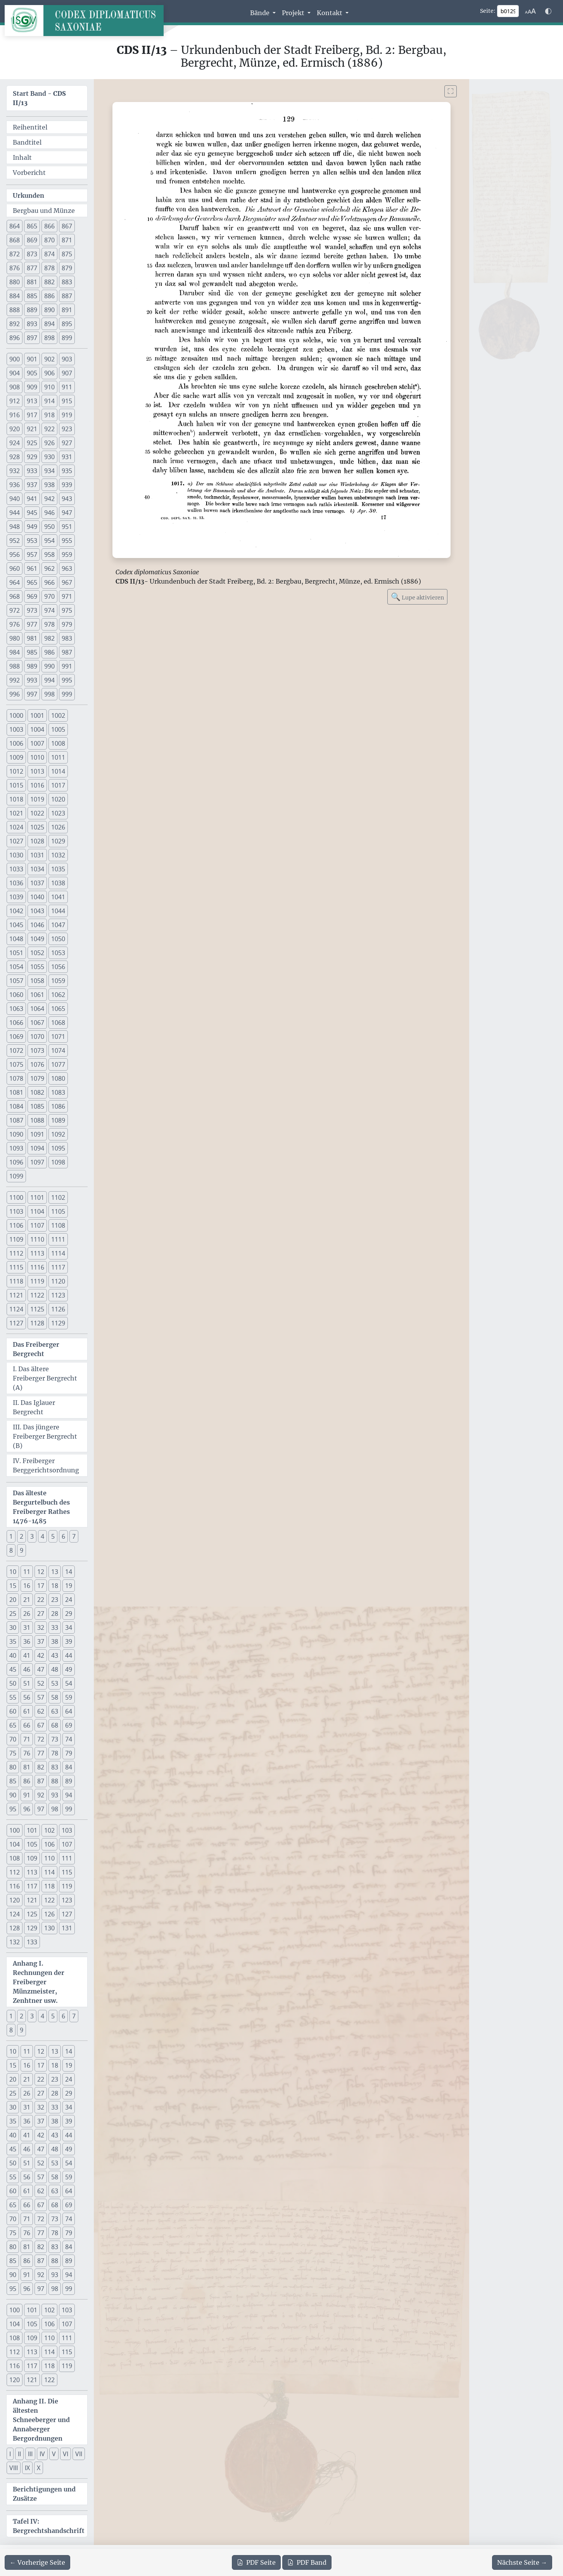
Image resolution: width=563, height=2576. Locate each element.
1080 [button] (58, 1078)
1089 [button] (58, 1120)
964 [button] (14, 582)
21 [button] (26, 1599)
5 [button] (53, 1536)
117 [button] (32, 1886)
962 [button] (49, 568)
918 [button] (49, 415)
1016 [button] (37, 785)
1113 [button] (37, 1253)
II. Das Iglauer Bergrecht (34, 1407)
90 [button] (12, 1795)
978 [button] (49, 624)
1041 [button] (58, 897)
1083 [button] (58, 1092)
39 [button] (68, 1641)
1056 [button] (58, 966)
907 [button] (67, 373)
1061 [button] (37, 994)
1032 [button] (58, 855)
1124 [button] (16, 1309)
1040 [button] (37, 897)
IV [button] (42, 2454)
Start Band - (39, 98)
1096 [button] (16, 1162)
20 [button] (12, 1599)
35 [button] (12, 1641)
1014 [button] (58, 771)
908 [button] (14, 387)
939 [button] (67, 484)
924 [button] (14, 443)
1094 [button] (37, 1148)
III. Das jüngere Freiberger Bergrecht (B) (45, 1436)
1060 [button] (16, 994)
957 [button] (32, 554)
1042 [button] (16, 911)
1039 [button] (16, 897)
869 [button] (32, 240)
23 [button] (54, 1599)
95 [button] (12, 1809)
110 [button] (49, 1858)
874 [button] (49, 254)
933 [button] (32, 470)
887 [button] (67, 296)
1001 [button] (37, 715)
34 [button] (68, 1627)
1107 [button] (37, 1225)
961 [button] (32, 568)
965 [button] (32, 582)
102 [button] (49, 1830)
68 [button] (54, 1725)
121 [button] (32, 1900)
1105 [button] (58, 1211)
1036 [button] (16, 883)
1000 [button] (16, 715)
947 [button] (67, 512)
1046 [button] (37, 925)
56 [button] (26, 1697)
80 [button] (12, 1767)
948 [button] (14, 526)
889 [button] (32, 310)
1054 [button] (16, 966)
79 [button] (68, 1753)
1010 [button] (37, 757)
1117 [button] (58, 1267)
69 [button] (68, 1725)
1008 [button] (58, 743)
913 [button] (32, 401)
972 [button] (14, 610)
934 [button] (49, 470)
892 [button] (14, 324)
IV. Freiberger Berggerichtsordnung (46, 1465)
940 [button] (14, 498)
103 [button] (67, 1830)
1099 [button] (16, 1176)
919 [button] (67, 415)
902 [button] (49, 359)
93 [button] (54, 1795)
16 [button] (26, 1585)
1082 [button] (37, 1092)
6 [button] (63, 1536)
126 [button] (49, 1914)
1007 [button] (37, 743)
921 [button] (32, 429)
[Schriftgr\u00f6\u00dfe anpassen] (530, 11)
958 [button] (49, 554)
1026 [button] (58, 827)
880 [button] (14, 282)
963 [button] (67, 568)
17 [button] (40, 1585)
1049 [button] (37, 939)
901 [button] (32, 359)
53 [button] (54, 1683)
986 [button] (49, 652)
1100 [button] (16, 1197)
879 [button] (67, 268)
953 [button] (32, 540)
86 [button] (26, 1781)
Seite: (488, 10)
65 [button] (12, 1725)
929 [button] (32, 457)
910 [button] (49, 387)
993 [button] (32, 680)
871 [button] (67, 240)
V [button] (54, 2454)
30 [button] (12, 1627)
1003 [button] (16, 729)
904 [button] (14, 373)
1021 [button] (16, 813)
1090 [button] (16, 1134)
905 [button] (32, 373)
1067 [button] (37, 1022)
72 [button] (40, 1739)
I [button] (10, 2454)
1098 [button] (58, 1162)
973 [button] (32, 610)
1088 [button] (37, 1120)
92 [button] (40, 1795)
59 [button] (68, 1697)
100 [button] (14, 1830)
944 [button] (14, 512)
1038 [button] (58, 883)
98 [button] (54, 1809)
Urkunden (28, 195)
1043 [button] (37, 911)
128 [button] (14, 1928)
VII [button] (78, 2454)
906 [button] (49, 373)
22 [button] (40, 1599)
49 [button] (68, 1669)
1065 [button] (58, 1008)
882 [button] (49, 282)
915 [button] (67, 401)
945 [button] (32, 512)
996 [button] (14, 694)
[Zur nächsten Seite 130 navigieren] (522, 2562)
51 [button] (26, 1683)
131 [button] (67, 1928)
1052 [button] (37, 953)
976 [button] (14, 624)
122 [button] (49, 1900)
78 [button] (54, 1753)
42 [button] (40, 1655)
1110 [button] (37, 1239)
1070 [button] (37, 1036)
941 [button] (32, 498)
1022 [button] (37, 813)
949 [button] (32, 526)
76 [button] (26, 1753)
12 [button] (40, 1571)
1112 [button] (16, 1253)
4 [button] (42, 1536)
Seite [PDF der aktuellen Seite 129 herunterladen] (256, 2562)
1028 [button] (37, 841)
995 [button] (67, 680)
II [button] (19, 2454)
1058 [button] (37, 980)
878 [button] (49, 268)
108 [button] (14, 1858)
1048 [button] (16, 939)
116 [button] (14, 1886)
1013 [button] (37, 771)
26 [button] (26, 1613)
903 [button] (67, 359)
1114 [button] (58, 1253)
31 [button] (26, 1627)
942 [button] (49, 498)
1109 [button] (16, 1239)
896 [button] (14, 337)
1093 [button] (16, 1148)
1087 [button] (16, 1120)
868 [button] (14, 240)
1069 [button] (16, 1036)
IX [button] (27, 2468)
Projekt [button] (294, 13)
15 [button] (12, 1585)
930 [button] (49, 457)
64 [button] (68, 1711)
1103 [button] (16, 1211)
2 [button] (21, 1536)
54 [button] (68, 1683)
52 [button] (40, 1683)
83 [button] (54, 1767)
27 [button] (40, 1613)
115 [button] (67, 1872)
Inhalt (22, 157)
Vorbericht (29, 172)
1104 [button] (37, 1211)
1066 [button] (16, 1022)
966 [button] (49, 582)
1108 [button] (58, 1225)
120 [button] (14, 1900)
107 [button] (67, 1844)
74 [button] (68, 1739)
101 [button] (32, 1830)
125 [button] (32, 1914)
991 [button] (67, 666)
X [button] (38, 2468)
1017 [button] (58, 785)
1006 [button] (16, 743)
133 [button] (32, 1942)
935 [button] (67, 470)
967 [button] (67, 582)
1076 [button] (37, 1064)
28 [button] (54, 1613)
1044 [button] (58, 911)
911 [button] (67, 387)
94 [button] (68, 1795)
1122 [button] (37, 1295)
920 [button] (14, 429)
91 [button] (26, 1795)
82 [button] (40, 1767)
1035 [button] (58, 869)
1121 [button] (16, 1295)
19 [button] (68, 1585)
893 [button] (32, 324)
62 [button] (40, 1711)
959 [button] (67, 554)
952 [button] (14, 540)
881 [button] (32, 282)
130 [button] (49, 1928)
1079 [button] (37, 1078)
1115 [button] (16, 1267)
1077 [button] (58, 1064)
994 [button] (49, 680)
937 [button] (32, 484)
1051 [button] (16, 953)
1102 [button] (58, 1197)
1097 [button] (37, 1162)
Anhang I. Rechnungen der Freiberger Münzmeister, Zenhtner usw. (38, 1981)
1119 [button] (37, 1281)
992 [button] (14, 680)
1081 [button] (16, 1092)
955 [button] (67, 540)
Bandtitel (27, 142)
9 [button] (21, 1550)
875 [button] (67, 254)
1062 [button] (58, 994)
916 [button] (14, 415)
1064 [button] (37, 1008)
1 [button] (11, 1536)
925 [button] (32, 443)
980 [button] (14, 638)
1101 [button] (37, 1197)
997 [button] (32, 694)
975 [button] (67, 610)
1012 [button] (16, 771)
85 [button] (12, 1781)
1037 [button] (37, 883)
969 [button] (32, 596)
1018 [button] (16, 799)
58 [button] (54, 1697)
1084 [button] (16, 1106)
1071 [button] (58, 1036)
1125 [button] (37, 1309)
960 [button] (14, 568)
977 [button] (32, 624)
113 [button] (32, 1872)
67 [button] (40, 1725)
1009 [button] (16, 757)
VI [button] (65, 2454)
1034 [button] (37, 869)
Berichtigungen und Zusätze (44, 2493)
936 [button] (14, 484)
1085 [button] (37, 1106)
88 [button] (54, 1781)
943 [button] (67, 498)
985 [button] (32, 652)
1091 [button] (37, 1134)
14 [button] (68, 1571)
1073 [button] (37, 1050)
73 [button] (54, 1739)
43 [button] (54, 1655)
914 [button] (49, 401)
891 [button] (67, 310)
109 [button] (32, 1858)
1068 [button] (58, 1022)
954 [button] (49, 540)
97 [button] (40, 1809)
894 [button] (49, 324)
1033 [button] (16, 869)
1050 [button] (58, 939)
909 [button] (32, 387)
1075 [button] (16, 1064)
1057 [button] (16, 980)
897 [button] (32, 337)
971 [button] (67, 596)
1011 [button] (58, 757)
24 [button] (68, 1599)
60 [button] (12, 1711)
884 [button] (14, 296)
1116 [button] (37, 1267)
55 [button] (12, 1697)
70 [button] (12, 1739)
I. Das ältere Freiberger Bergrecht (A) (45, 1378)
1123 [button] (58, 1295)
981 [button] (32, 638)
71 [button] (26, 1739)
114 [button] (49, 1872)
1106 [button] (16, 1225)
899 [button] (67, 337)
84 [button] (68, 1767)
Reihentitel (30, 127)
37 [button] (40, 1641)
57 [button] (40, 1697)
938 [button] (49, 484)
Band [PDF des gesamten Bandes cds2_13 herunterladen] (306, 2562)
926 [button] (49, 443)
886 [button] (49, 296)
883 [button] (67, 282)
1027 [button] (16, 841)
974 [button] (49, 610)
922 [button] (49, 429)
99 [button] (68, 1809)
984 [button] (14, 652)
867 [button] (67, 226)
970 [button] (49, 596)
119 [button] (67, 1886)
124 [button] (14, 1914)
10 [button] (12, 1571)
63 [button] (54, 1711)
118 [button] (49, 1886)
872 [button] (14, 254)
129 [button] (32, 1928)
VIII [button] (13, 2468)
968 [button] (14, 596)
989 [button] (32, 666)
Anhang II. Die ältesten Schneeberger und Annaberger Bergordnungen (41, 2419)
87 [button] (40, 1781)
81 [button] (26, 1767)
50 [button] (12, 1683)
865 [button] (32, 226)
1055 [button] (37, 966)
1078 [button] (16, 1078)
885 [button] (32, 296)
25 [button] (12, 1613)
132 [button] (14, 1942)
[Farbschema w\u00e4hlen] (548, 11)
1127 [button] (16, 1323)
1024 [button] (16, 827)
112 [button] (14, 1872)
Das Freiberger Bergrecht (36, 1349)
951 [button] (67, 526)
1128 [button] (37, 1323)
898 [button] (49, 337)
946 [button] (49, 512)
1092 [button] (58, 1134)
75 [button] (12, 1753)
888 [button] (14, 310)
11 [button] (26, 1571)
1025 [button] (37, 827)
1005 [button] (58, 729)
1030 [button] (16, 855)
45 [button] (12, 1669)
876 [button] (14, 268)
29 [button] (68, 1613)
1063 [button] (16, 1008)
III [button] (30, 2454)
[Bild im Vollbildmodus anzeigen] (450, 91)
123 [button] (67, 1900)
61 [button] (26, 1711)
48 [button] (54, 1669)
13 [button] (54, 1571)
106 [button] (49, 1844)
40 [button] (12, 1655)
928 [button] (14, 457)
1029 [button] (58, 841)
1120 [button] (58, 1281)
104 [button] (14, 1844)
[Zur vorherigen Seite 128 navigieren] (37, 2562)
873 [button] (32, 254)
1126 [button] (58, 1309)
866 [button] (49, 226)
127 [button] (67, 1914)
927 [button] (67, 443)
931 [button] (67, 457)
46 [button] (26, 1669)
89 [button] (68, 1781)
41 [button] (26, 1655)
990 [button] (49, 666)
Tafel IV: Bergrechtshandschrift (49, 2526)
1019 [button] (37, 799)
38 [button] (54, 1641)
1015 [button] (16, 785)
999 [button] (67, 694)
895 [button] (67, 324)
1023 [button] (58, 813)
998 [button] (49, 694)
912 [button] (14, 401)
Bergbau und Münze (44, 210)
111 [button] (67, 1858)
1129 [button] (58, 1323)
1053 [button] (58, 953)
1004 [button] (37, 729)
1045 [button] (16, 925)
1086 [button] (58, 1106)
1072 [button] (16, 1050)
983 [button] (67, 638)
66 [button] (26, 1725)
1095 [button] (58, 1148)
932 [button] (14, 470)
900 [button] (14, 359)
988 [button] (14, 666)
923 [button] (67, 429)
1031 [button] (37, 855)
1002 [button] (58, 715)
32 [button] (40, 1627)
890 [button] (49, 310)
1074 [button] (58, 1050)
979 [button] (67, 624)
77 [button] (40, 1753)
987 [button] (67, 652)
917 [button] (32, 415)
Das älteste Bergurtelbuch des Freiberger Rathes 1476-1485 (41, 1507)
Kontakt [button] (330, 13)
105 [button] (32, 1844)
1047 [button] (58, 925)
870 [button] (49, 240)
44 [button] (68, 1655)
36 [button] (26, 1641)
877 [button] (32, 268)
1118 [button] (16, 1281)
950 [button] (49, 526)
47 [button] (40, 1669)
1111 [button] (58, 1239)
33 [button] (54, 1627)
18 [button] (54, 1585)
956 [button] (14, 554)
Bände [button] (260, 13)
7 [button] (74, 1536)
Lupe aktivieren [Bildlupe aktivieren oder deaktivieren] (417, 596)
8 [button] (11, 1550)
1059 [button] (58, 980)
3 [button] (32, 1536)
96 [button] (26, 1809)
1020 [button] (58, 799)
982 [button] (49, 638)
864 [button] (14, 226)
